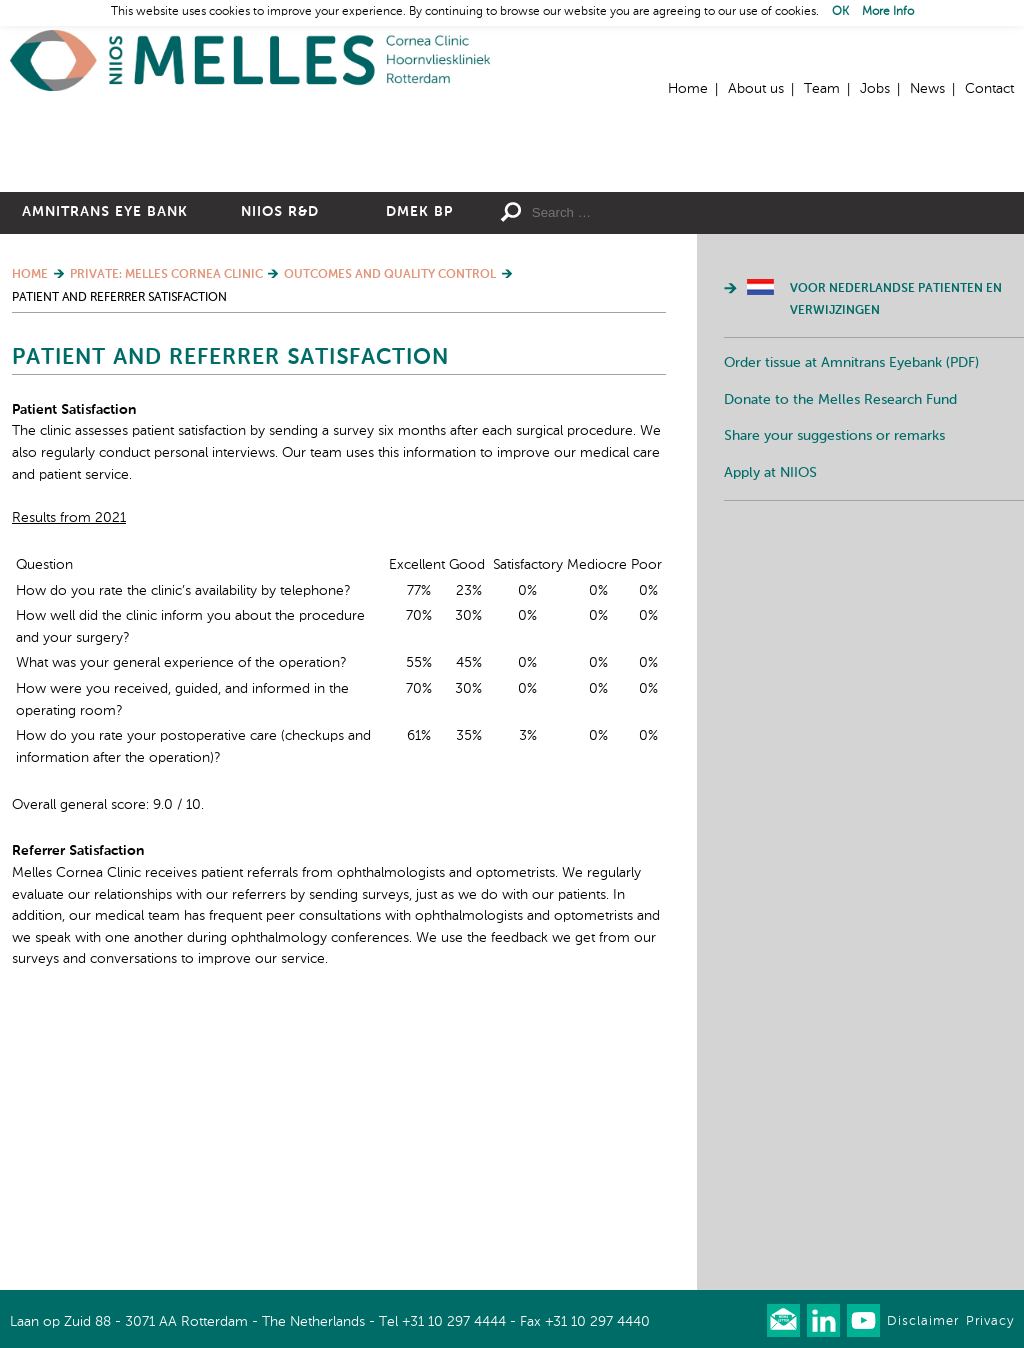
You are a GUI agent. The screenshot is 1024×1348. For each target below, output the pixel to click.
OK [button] (840, 12)
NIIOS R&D (280, 387)
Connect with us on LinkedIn (823, 1320)
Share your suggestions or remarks (834, 611)
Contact (989, 89)
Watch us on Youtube (863, 1320)
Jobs (875, 89)
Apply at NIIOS (770, 648)
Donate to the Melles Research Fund (840, 575)
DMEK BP (419, 387)
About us (756, 89)
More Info (888, 12)
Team (822, 89)
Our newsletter (783, 1320)
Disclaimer (923, 1321)
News (927, 89)
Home (250, 60)
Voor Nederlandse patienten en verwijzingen (896, 475)
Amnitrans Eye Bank (105, 387)
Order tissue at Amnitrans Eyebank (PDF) (851, 538)
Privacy (990, 1321)
